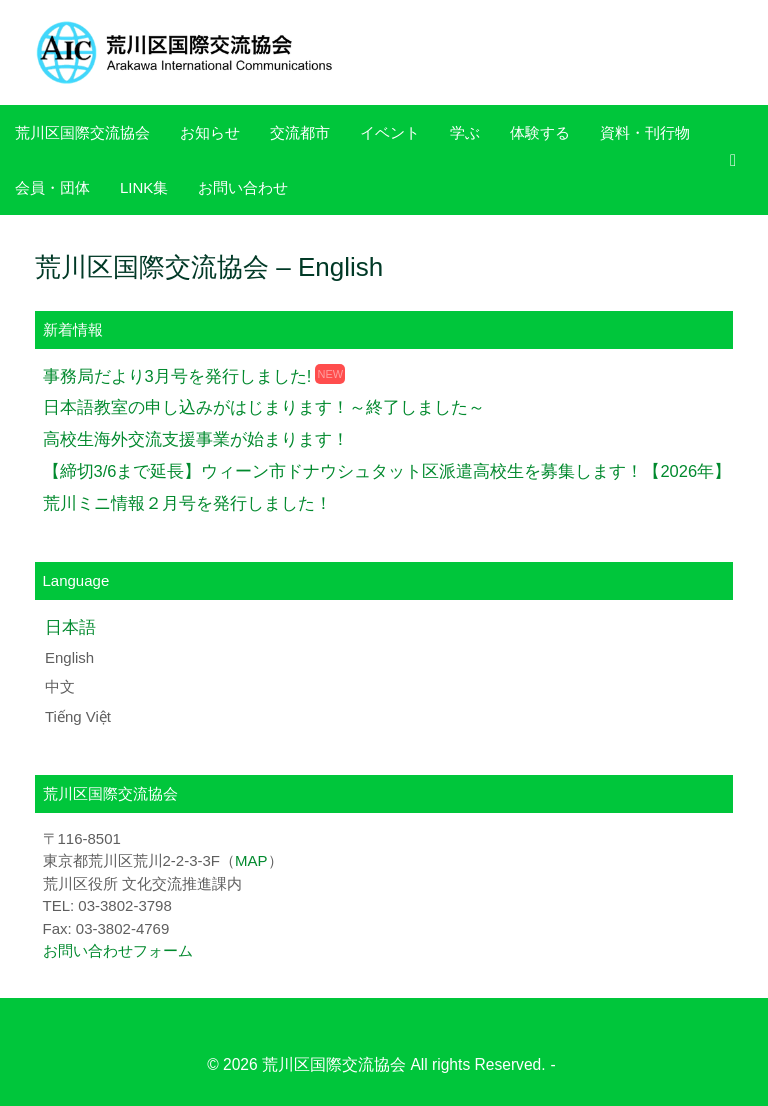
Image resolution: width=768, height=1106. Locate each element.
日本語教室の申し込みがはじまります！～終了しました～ (264, 407)
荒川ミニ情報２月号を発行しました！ (187, 503)
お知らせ (210, 132)
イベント (390, 132)
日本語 (70, 627)
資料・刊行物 (645, 132)
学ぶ (465, 132)
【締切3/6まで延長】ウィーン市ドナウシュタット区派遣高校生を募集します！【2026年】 (387, 471)
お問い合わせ (243, 187)
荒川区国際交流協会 (82, 132)
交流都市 (300, 132)
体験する (540, 132)
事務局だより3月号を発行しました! (177, 376)
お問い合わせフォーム (118, 950)
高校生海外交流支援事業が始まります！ (196, 439)
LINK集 (144, 187)
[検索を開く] (738, 160)
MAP (251, 860)
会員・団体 (52, 187)
